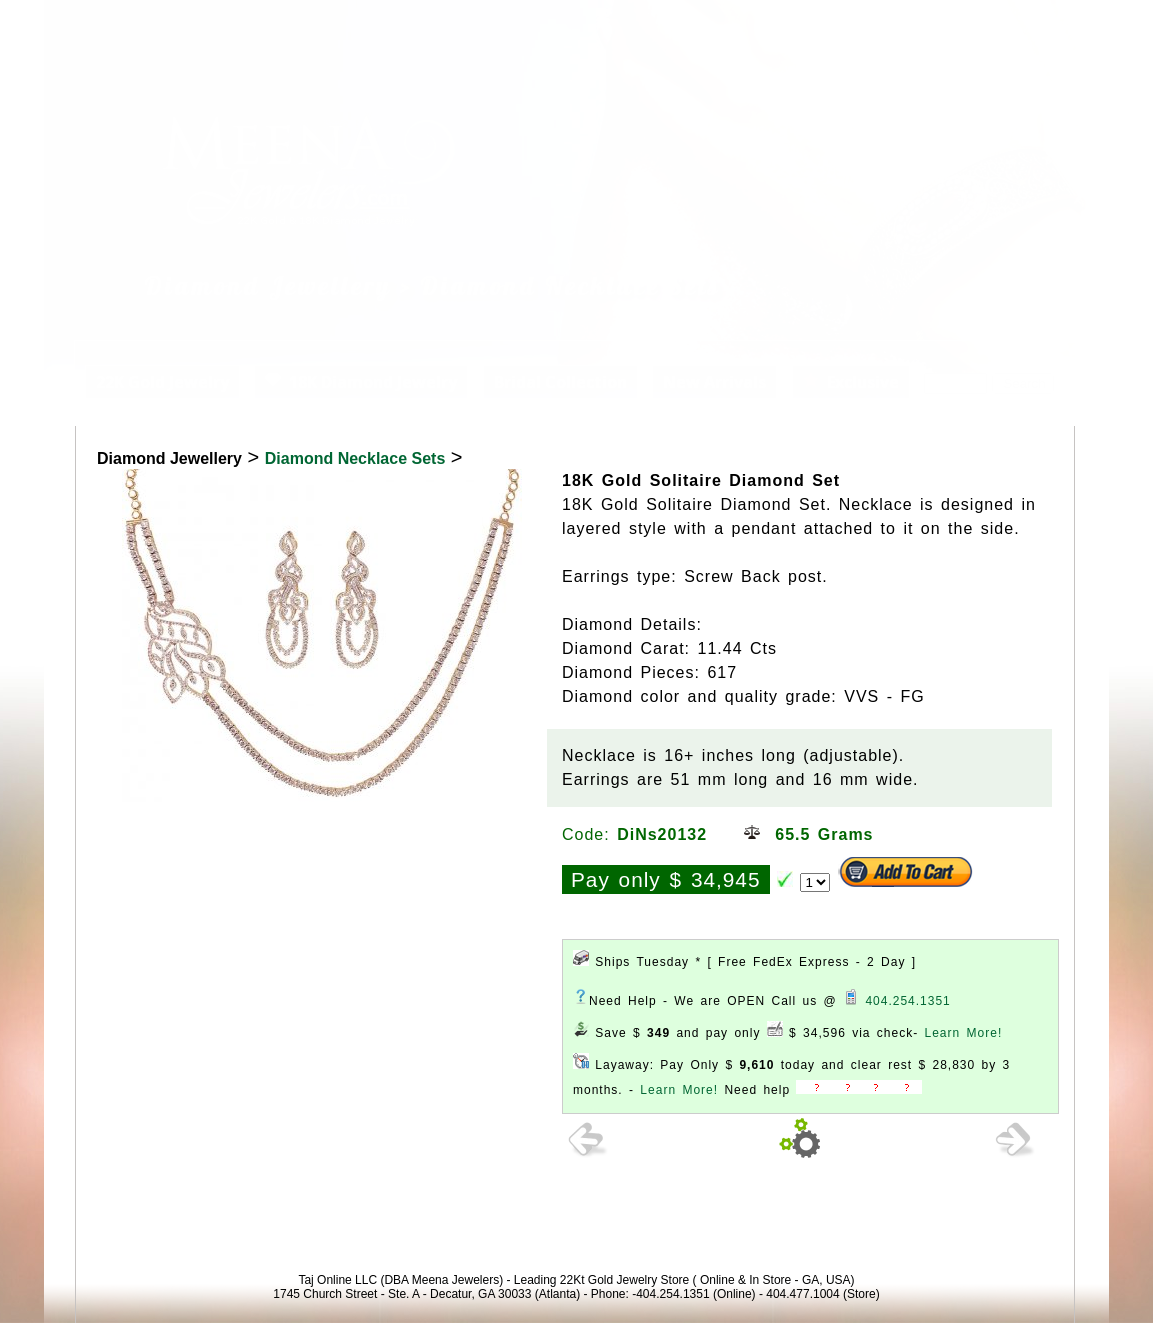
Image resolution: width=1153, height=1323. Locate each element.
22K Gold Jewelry (162, 382)
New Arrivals (714, 382)
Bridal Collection (560, 382)
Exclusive (851, 382)
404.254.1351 (907, 1001)
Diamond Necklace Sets (355, 458)
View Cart (985, 23)
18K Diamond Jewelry (361, 382)
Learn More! (964, 1033)
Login (908, 23)
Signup (1066, 23)
